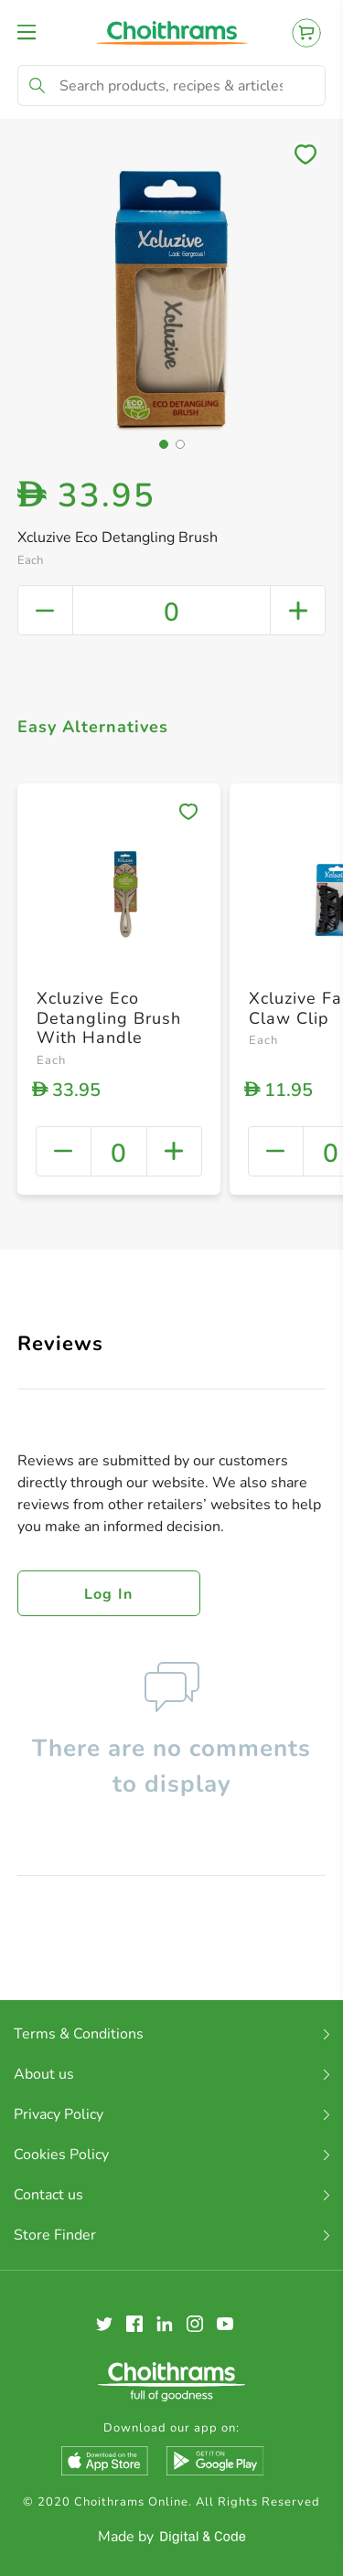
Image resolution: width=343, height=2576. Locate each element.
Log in (109, 1594)
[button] (163, 444)
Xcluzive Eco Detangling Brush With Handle (109, 1017)
